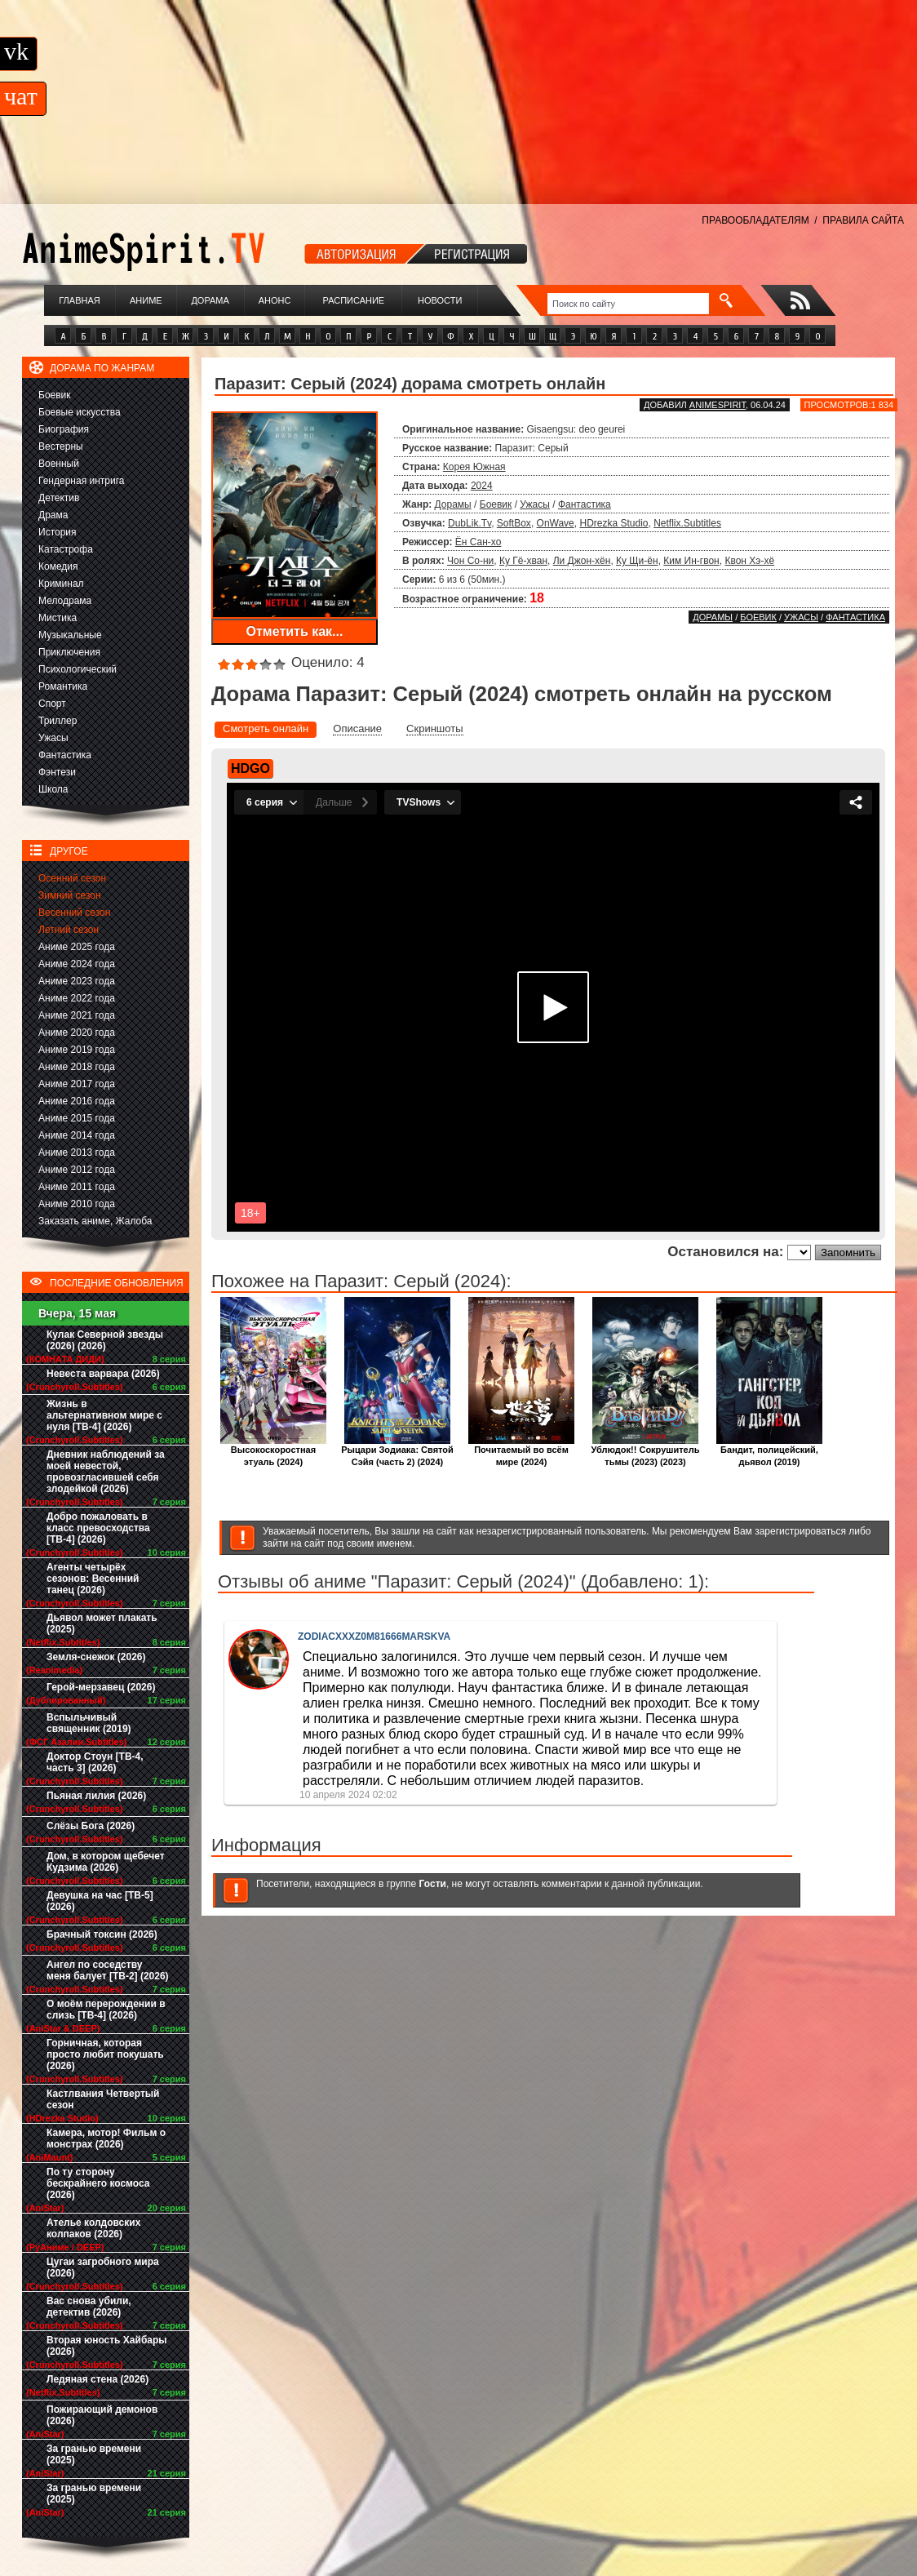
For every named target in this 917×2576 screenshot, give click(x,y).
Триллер (57, 720)
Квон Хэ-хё (749, 560)
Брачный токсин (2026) (102, 1934)
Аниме (146, 300)
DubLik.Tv (469, 523)
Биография (63, 429)
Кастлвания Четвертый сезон (103, 2099)
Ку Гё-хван (523, 560)
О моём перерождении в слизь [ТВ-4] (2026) (106, 2009)
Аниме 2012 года (76, 1169)
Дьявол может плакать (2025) (102, 1623)
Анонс (275, 300)
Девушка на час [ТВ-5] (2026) (100, 1901)
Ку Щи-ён (637, 560)
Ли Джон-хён (582, 560)
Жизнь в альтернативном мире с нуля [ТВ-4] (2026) (104, 1415)
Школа (53, 789)
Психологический (77, 669)
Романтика (62, 686)
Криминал (61, 583)
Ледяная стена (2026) (97, 2379)
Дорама (209, 300)
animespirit (717, 405)
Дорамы (453, 504)
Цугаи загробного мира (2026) (103, 2267)
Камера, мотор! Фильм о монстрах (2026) (106, 2138)
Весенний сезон (74, 912)
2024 (482, 485)
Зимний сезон (69, 895)
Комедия (58, 566)
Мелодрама (64, 600)
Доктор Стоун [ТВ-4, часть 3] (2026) (95, 1762)
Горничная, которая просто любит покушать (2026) (105, 2054)
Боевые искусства (79, 412)
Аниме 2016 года (76, 1101)
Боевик (54, 395)
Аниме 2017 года (76, 1084)
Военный (58, 463)
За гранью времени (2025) (94, 2454)
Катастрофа (65, 549)
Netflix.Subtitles (687, 523)
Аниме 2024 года (76, 964)
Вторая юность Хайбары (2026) (107, 2345)
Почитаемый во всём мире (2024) (521, 1451)
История (57, 532)
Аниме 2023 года (76, 981)
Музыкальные (70, 635)
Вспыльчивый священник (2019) (89, 1723)
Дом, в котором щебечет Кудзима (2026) (106, 1861)
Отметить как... (294, 631)
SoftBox (514, 523)
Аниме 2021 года (76, 1015)
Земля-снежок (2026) (96, 1657)
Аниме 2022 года (76, 998)
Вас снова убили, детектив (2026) (89, 2306)
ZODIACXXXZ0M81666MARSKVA (374, 1636)
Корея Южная (474, 467)
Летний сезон (68, 929)
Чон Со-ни (470, 560)
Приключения (69, 652)
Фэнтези (57, 772)
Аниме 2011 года (76, 1187)
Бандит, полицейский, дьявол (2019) (769, 1451)
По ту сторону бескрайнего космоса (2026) (98, 2183)
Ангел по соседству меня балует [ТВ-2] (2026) (108, 1970)
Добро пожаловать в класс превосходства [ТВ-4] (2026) (98, 1528)
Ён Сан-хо (478, 542)
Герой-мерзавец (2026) (101, 1687)
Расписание (354, 300)
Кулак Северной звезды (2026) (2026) (105, 1340)
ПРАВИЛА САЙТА (863, 220)
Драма (53, 515)
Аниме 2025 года (76, 947)
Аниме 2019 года (76, 1049)
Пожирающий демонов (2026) (102, 2415)
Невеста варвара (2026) (103, 1373)
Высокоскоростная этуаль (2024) (273, 1451)
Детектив (58, 498)
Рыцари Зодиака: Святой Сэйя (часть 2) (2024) (397, 1451)
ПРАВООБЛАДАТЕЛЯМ (755, 220)
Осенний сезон (72, 878)
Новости (440, 300)
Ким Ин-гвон (691, 560)
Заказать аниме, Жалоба (95, 1221)
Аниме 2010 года (76, 1204)
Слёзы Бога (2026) (91, 1826)
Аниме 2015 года (76, 1118)
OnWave (555, 523)
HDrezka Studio (613, 523)
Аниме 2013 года (76, 1152)
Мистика (57, 618)
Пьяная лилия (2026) (96, 1795)
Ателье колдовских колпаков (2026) (93, 2228)
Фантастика (64, 755)
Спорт (52, 703)
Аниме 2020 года (76, 1032)
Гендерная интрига (81, 480)
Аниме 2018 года (76, 1067)
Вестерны (60, 446)
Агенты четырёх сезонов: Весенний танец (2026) (93, 1578)
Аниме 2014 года (76, 1135)
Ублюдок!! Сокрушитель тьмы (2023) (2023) (645, 1451)
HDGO (250, 768)
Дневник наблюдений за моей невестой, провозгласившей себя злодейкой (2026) (106, 1472)
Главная (79, 300)
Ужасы (53, 738)
